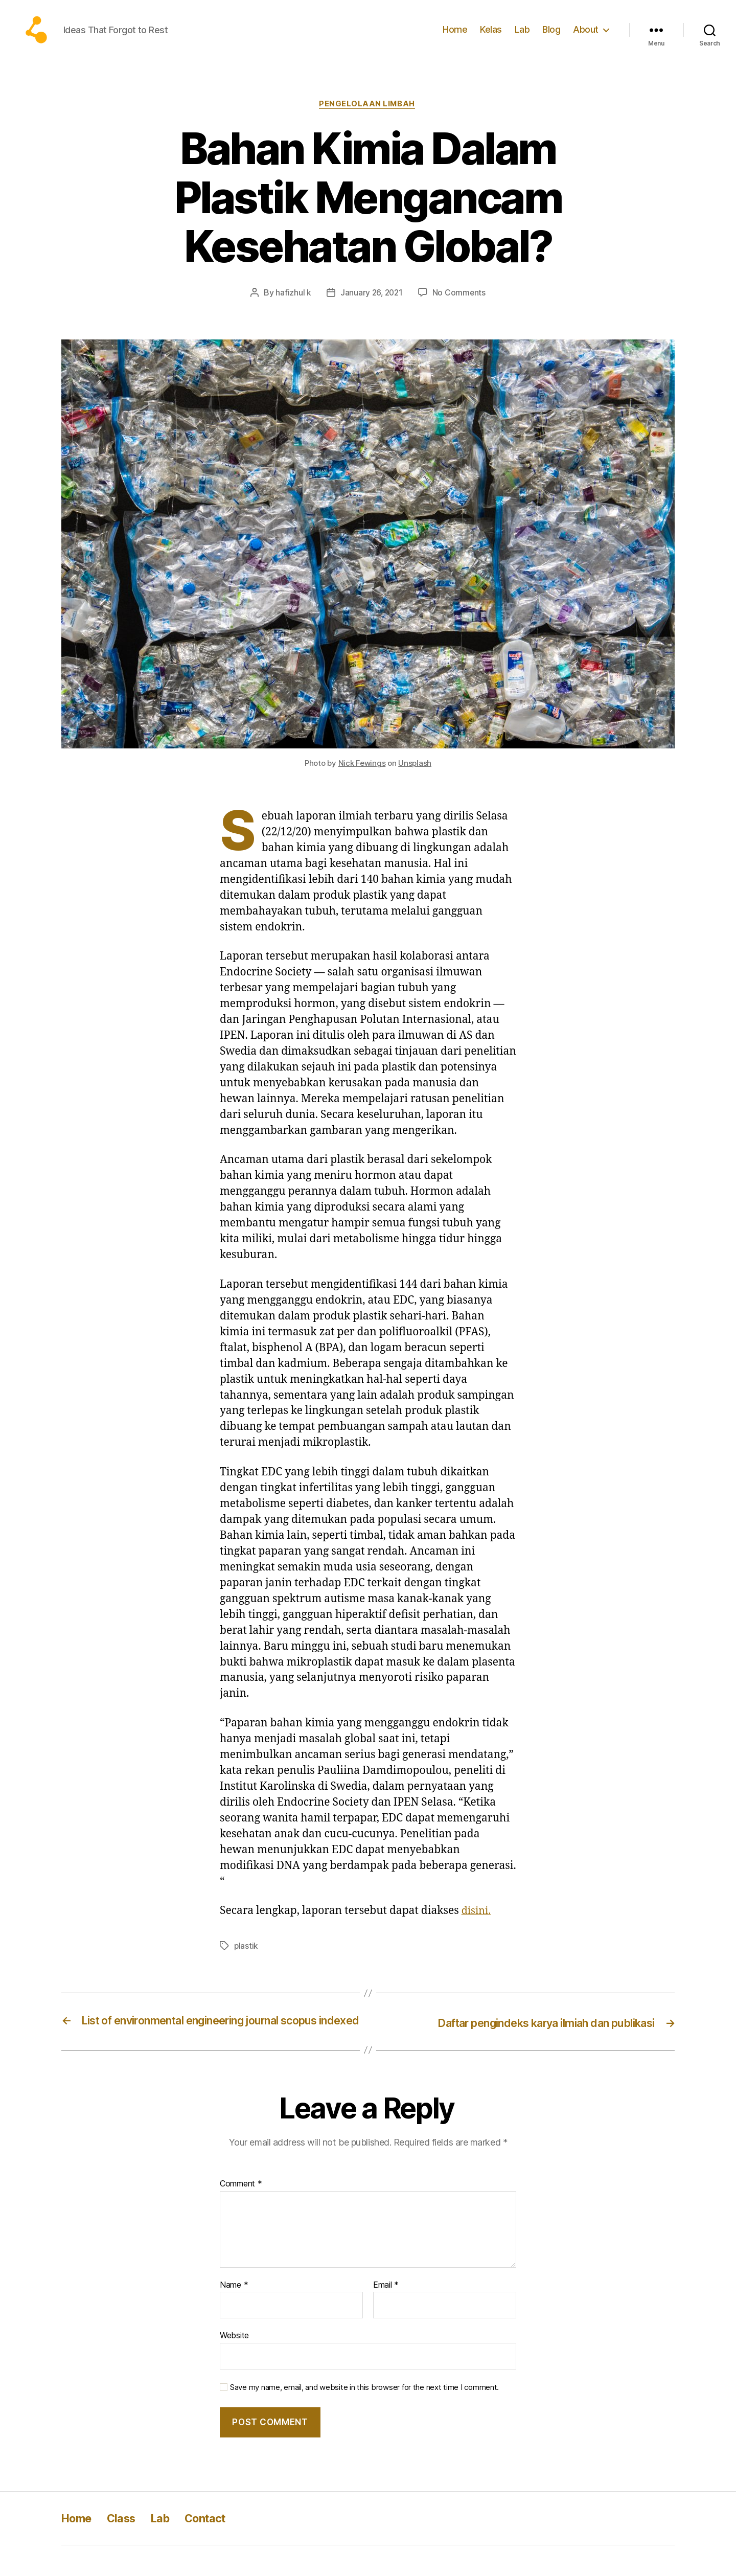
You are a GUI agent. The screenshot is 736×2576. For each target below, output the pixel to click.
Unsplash (414, 780)
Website (234, 2366)
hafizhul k (292, 309)
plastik (246, 1962)
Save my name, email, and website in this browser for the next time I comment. (364, 2417)
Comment (241, 2214)
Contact (218, 2548)
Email (386, 2315)
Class (127, 2548)
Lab (522, 37)
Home (455, 37)
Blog (551, 37)
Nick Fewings (362, 780)
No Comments (460, 309)
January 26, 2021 (371, 309)
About (586, 37)
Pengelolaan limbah (368, 120)
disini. (477, 1927)
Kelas (491, 37)
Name (234, 2315)
